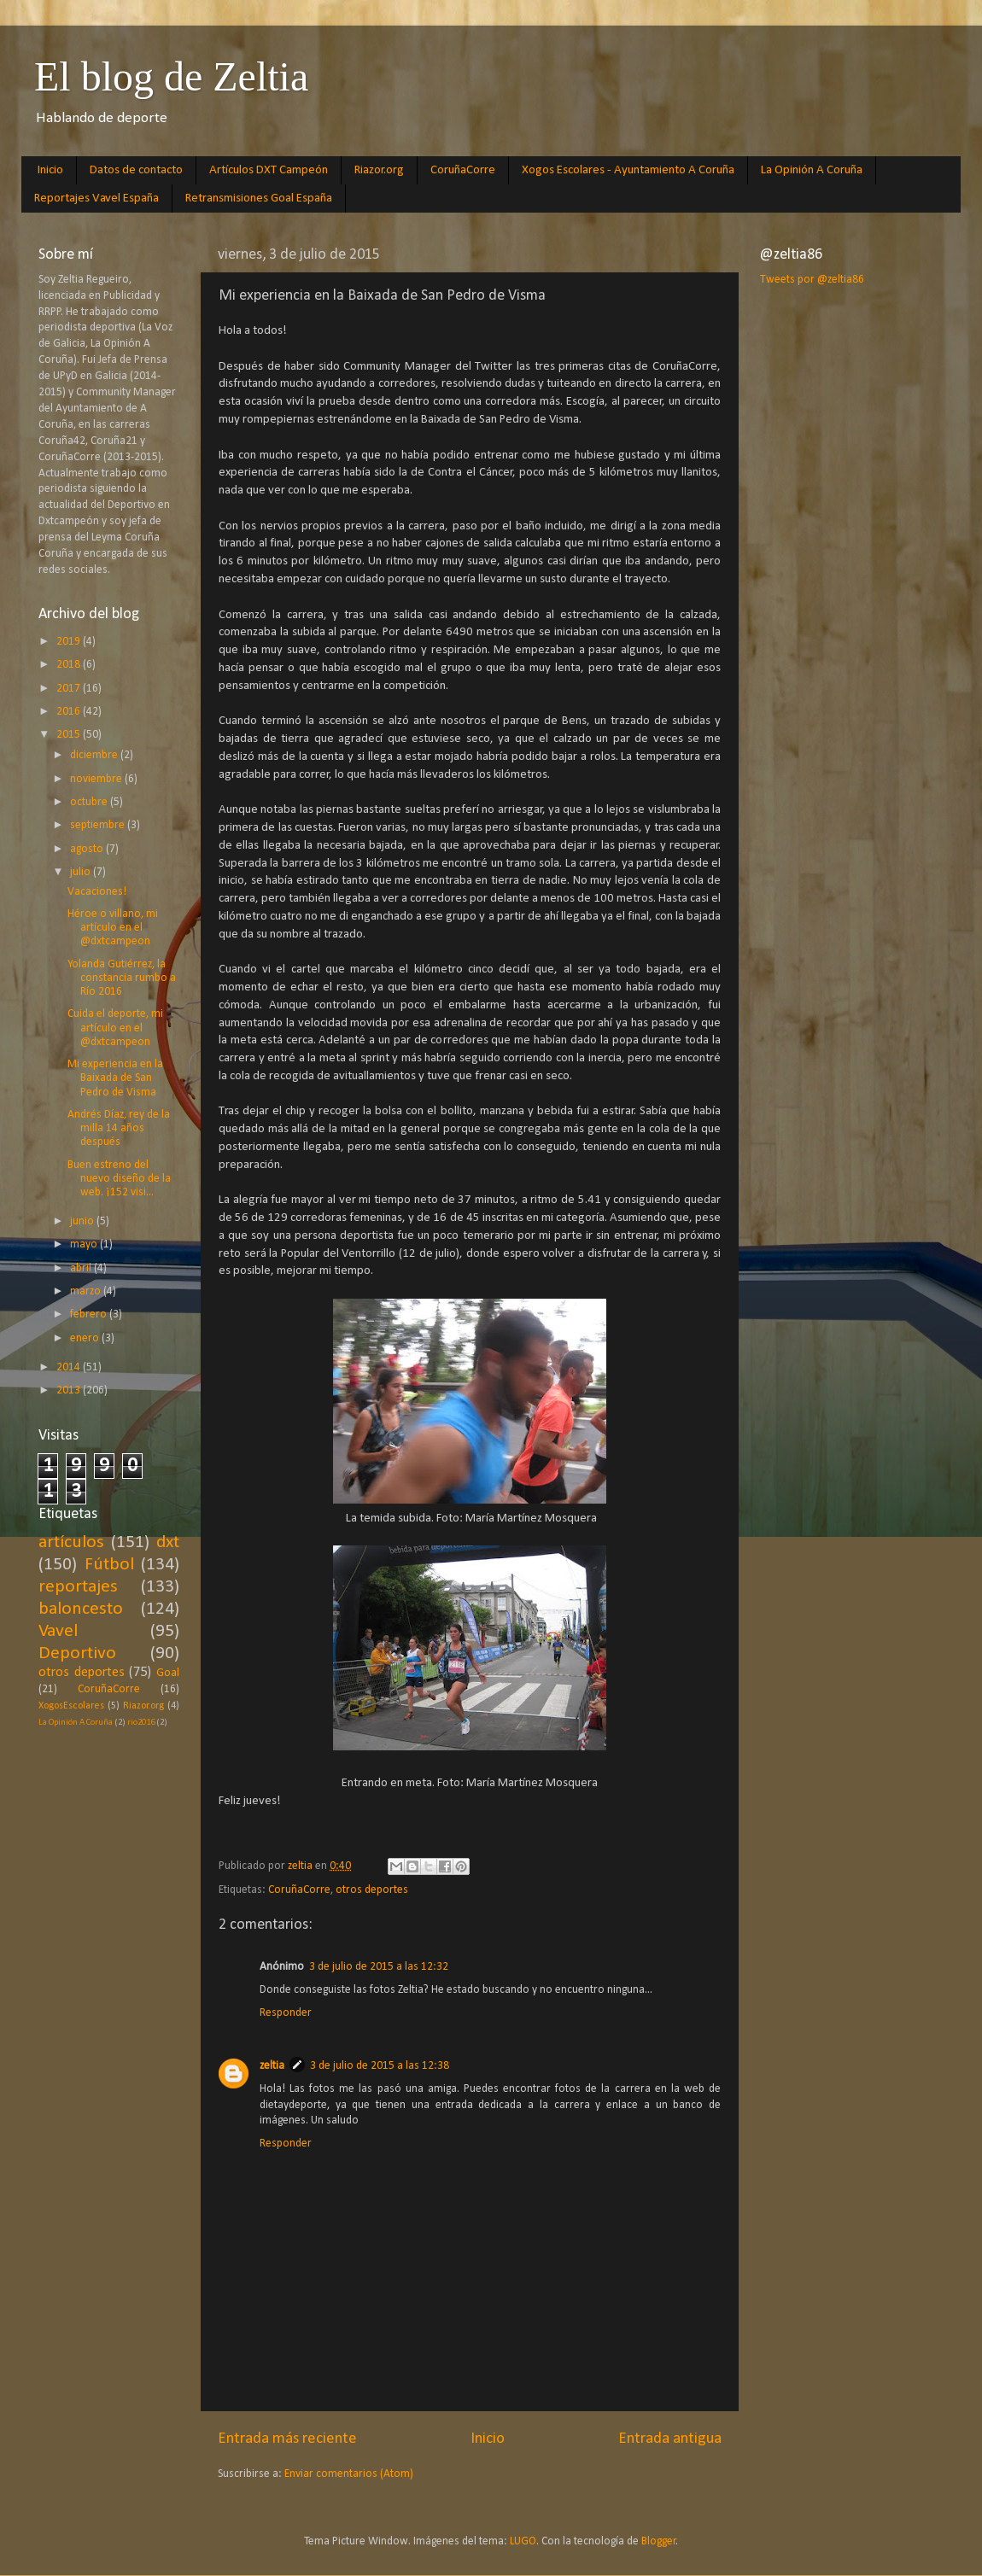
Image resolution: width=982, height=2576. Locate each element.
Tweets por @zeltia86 (812, 279)
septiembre (98, 825)
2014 (69, 1367)
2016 (69, 711)
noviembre (97, 779)
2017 (69, 688)
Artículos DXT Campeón (268, 170)
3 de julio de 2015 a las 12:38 (379, 2065)
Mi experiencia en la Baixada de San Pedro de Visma (115, 1078)
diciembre (95, 755)
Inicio (50, 170)
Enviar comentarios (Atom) (348, 2474)
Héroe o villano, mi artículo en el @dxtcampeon (112, 927)
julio (81, 872)
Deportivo (77, 1653)
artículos (71, 1542)
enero (86, 1338)
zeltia (272, 2065)
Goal (167, 1673)
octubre (90, 802)
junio (83, 1221)
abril (82, 1268)
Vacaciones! (96, 891)
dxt (167, 1542)
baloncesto (80, 1609)
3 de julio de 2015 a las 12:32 (378, 1966)
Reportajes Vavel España (96, 198)
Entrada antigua (670, 2439)
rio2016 (141, 1722)
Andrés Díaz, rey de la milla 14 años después (118, 1128)
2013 (69, 1390)
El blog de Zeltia (171, 76)
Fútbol (109, 1565)
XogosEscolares (71, 1706)
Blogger (658, 2541)
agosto (88, 849)
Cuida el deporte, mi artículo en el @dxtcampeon (115, 1027)
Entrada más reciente (287, 2439)
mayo (85, 1244)
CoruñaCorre (462, 170)
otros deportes (372, 1889)
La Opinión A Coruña (811, 170)
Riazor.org (379, 170)
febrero (89, 1314)
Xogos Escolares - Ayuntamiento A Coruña (628, 170)
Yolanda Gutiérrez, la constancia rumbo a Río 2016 (121, 978)
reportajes (78, 1587)
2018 (69, 664)
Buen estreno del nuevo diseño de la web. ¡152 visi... (119, 1178)
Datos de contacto (136, 170)
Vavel (58, 1631)
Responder (286, 2012)
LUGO (523, 2541)
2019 (69, 641)
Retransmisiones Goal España (258, 198)
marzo (86, 1291)
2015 (69, 734)
